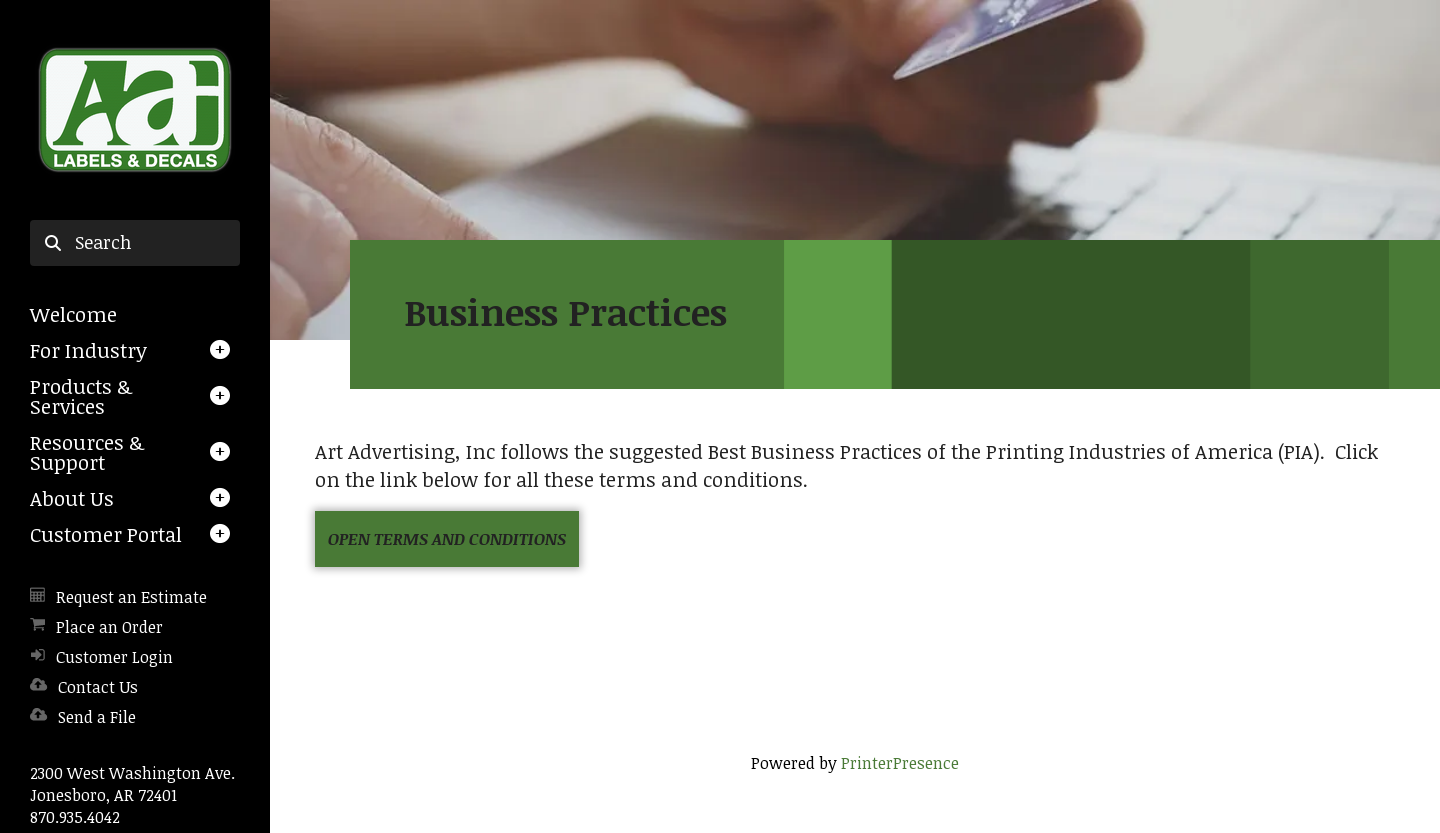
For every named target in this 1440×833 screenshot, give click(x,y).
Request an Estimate (131, 597)
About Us (72, 498)
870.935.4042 (75, 817)
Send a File (97, 717)
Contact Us (98, 687)
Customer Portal (106, 534)
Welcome (73, 314)
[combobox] (135, 243)
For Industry (88, 350)
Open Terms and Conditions (447, 539)
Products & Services (81, 396)
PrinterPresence (900, 763)
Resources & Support (87, 452)
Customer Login (114, 657)
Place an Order (109, 627)
